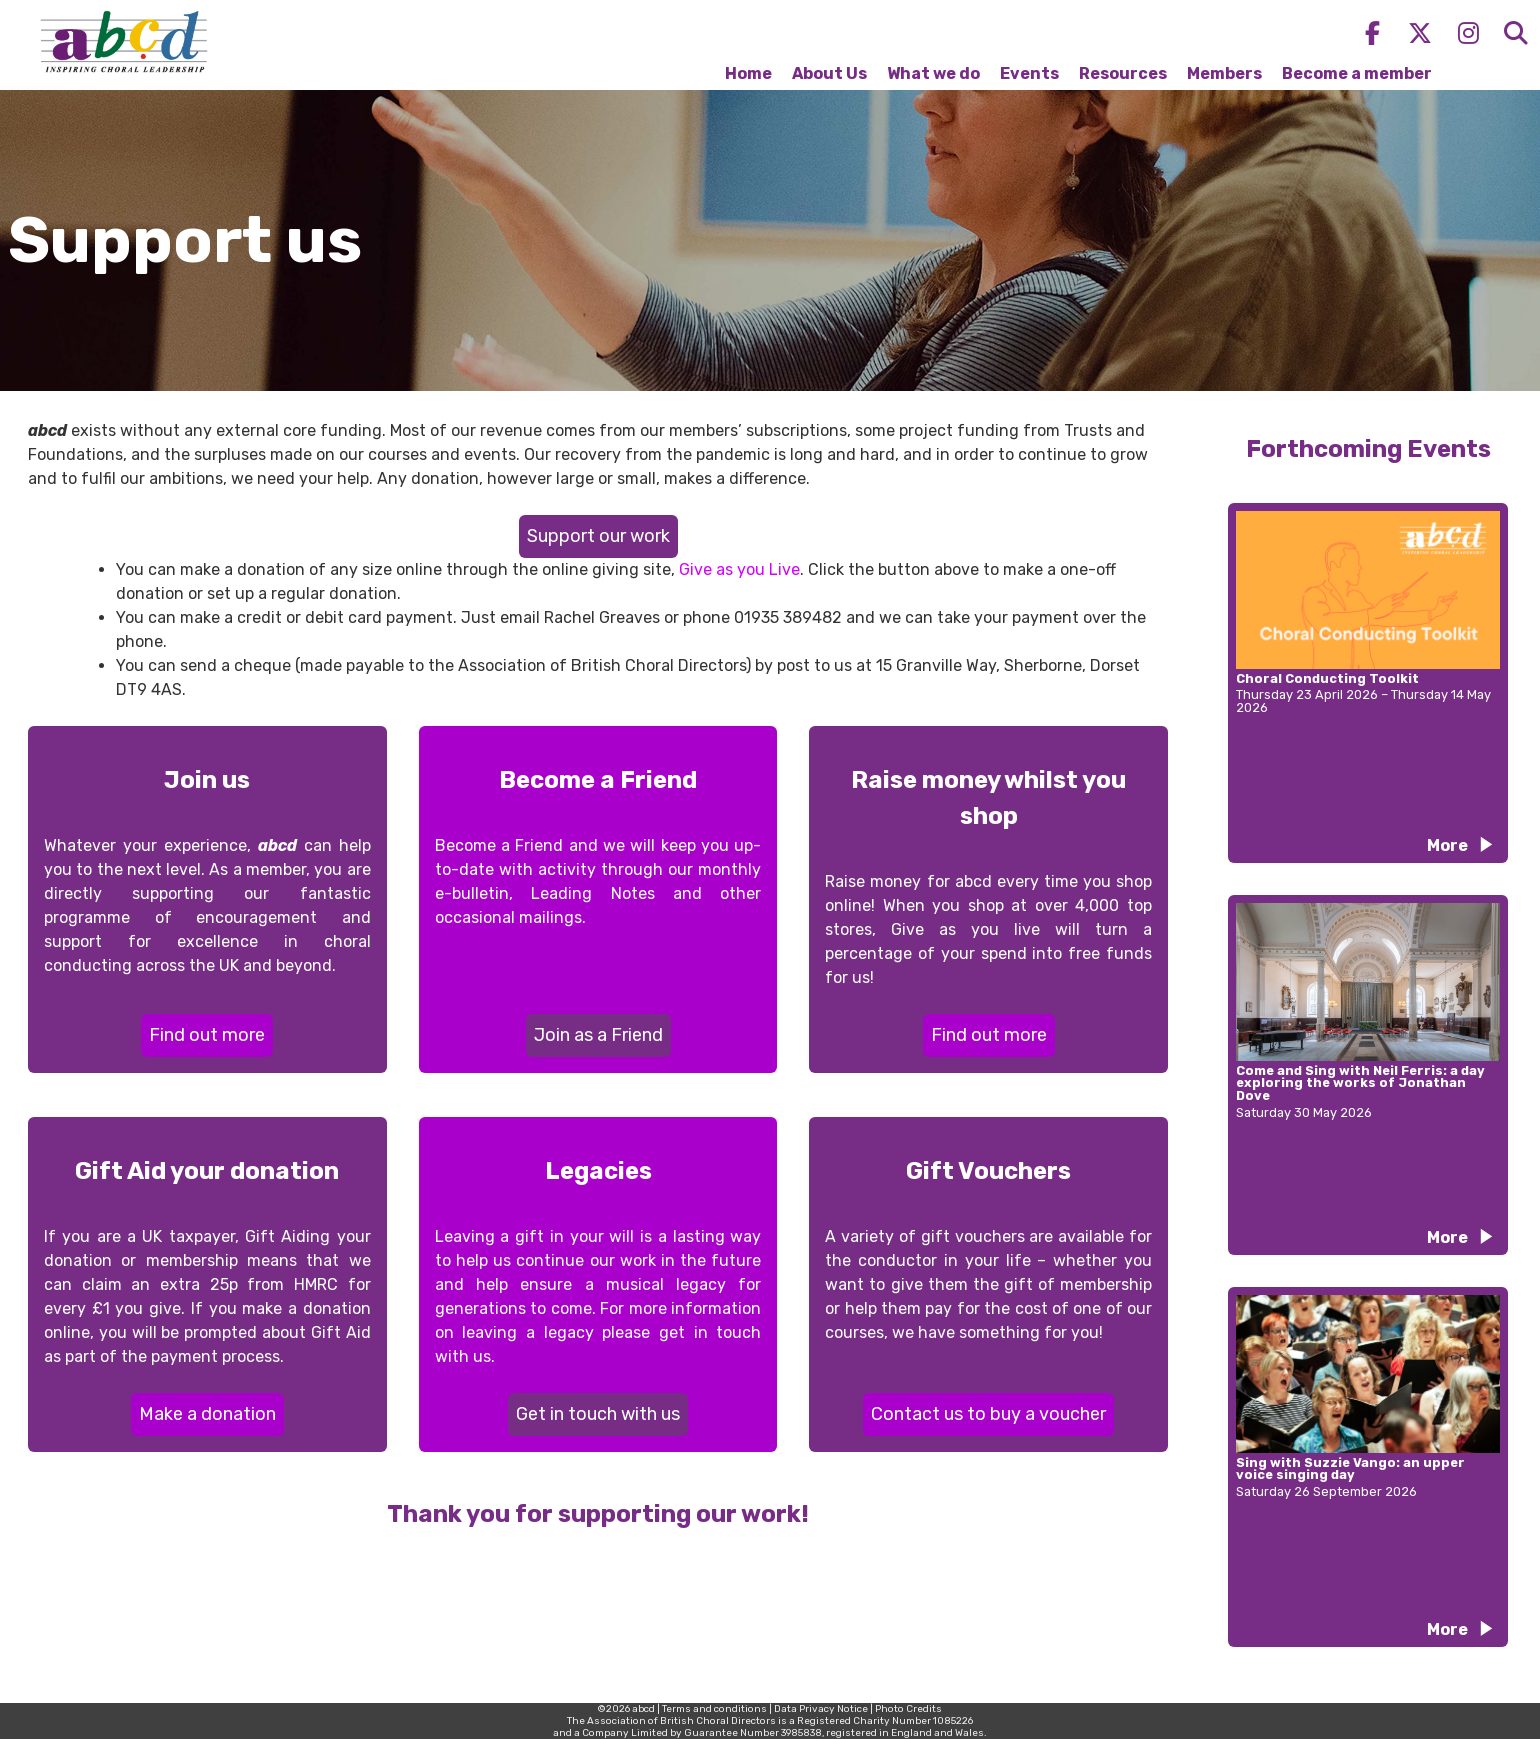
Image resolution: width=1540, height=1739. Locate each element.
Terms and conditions (714, 1709)
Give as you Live (739, 569)
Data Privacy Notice (821, 1709)
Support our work (598, 536)
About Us (829, 73)
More (1447, 845)
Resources (1123, 73)
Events (1029, 73)
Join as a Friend (598, 1035)
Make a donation (207, 1414)
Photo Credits (908, 1709)
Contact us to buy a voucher (988, 1414)
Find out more (207, 1035)
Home (748, 73)
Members (1224, 73)
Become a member (1357, 73)
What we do (933, 73)
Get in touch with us (598, 1414)
